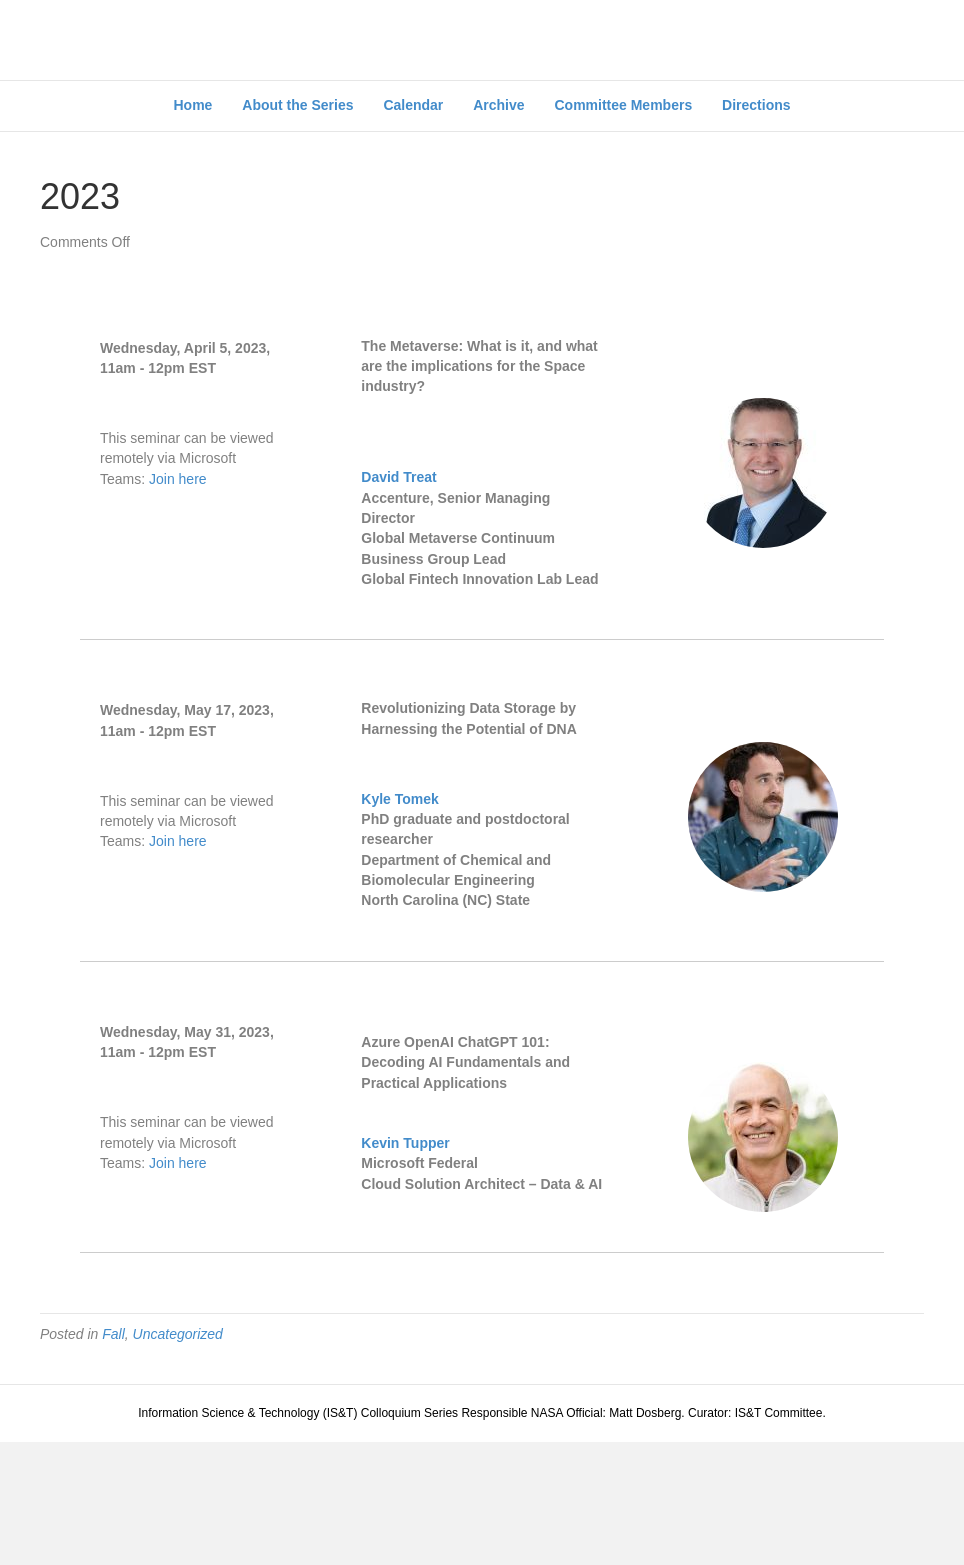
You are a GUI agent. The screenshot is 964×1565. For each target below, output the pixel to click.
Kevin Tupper (405, 1266)
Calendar (413, 228)
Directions (756, 228)
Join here (178, 601)
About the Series (297, 228)
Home (192, 228)
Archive (498, 228)
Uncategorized (178, 1456)
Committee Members (623, 228)
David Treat (398, 600)
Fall (113, 1456)
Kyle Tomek (400, 922)
